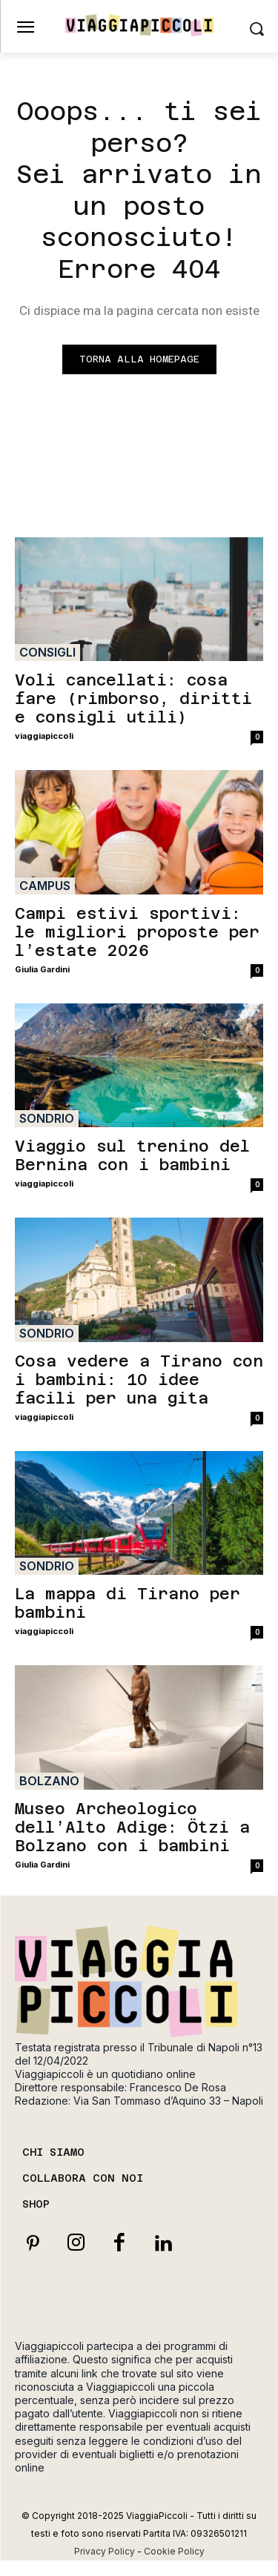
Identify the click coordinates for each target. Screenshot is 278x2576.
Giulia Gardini (42, 969)
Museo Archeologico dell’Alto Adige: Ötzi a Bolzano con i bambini (132, 1827)
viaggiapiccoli (44, 736)
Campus (44, 885)
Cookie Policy (174, 2551)
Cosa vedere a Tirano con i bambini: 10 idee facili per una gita (139, 1379)
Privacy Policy (104, 2551)
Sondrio (46, 1118)
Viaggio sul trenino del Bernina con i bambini (132, 1155)
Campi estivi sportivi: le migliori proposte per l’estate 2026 (137, 932)
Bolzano (49, 1780)
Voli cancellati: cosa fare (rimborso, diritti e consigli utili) (133, 698)
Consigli (47, 652)
